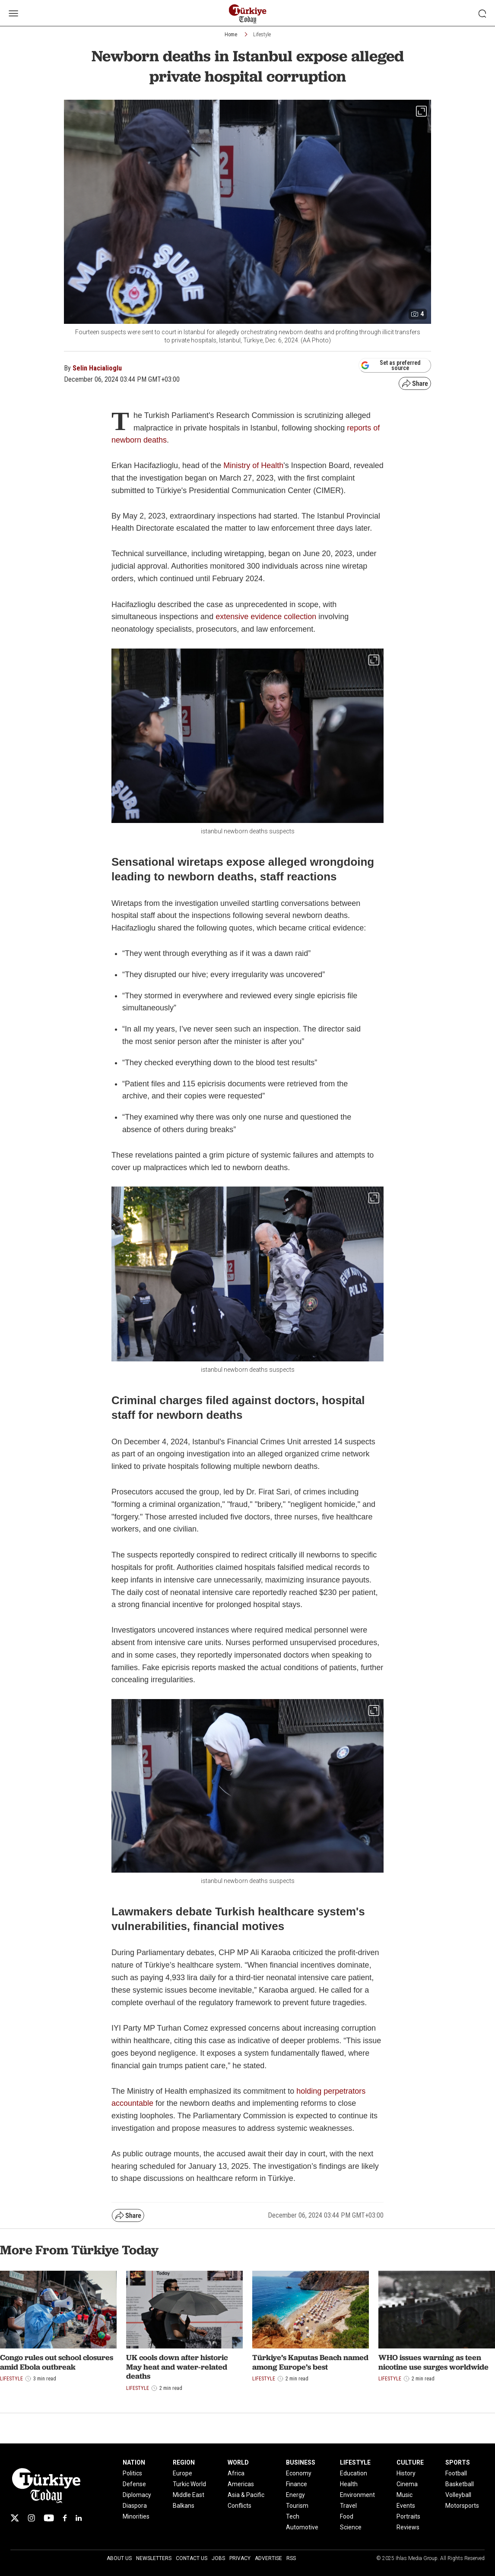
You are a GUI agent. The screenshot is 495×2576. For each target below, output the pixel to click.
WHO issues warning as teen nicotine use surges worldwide (433, 2362)
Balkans (183, 2505)
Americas (241, 2484)
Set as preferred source (391, 365)
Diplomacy (137, 2495)
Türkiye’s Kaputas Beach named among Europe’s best (310, 2362)
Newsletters (153, 2558)
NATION (134, 2462)
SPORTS (457, 2462)
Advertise (268, 2558)
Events (406, 2505)
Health (349, 2484)
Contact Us (191, 2558)
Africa (236, 2473)
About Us (119, 2558)
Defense (134, 2484)
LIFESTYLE (355, 2462)
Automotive (302, 2527)
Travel (348, 2505)
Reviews (408, 2527)
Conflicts (239, 2505)
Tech (292, 2516)
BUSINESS (300, 2462)
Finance (296, 2484)
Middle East (188, 2495)
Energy (295, 2495)
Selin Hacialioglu (97, 368)
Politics (132, 2473)
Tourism (297, 2505)
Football (456, 2473)
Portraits (408, 2516)
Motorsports (462, 2505)
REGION (184, 2462)
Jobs (218, 2558)
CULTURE (410, 2462)
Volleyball (458, 2495)
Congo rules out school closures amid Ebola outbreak (56, 2362)
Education (353, 2473)
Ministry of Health (253, 465)
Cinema (407, 2484)
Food (346, 2516)
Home (231, 34)
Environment (357, 2495)
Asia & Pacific (246, 2495)
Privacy (240, 2558)
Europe (182, 2473)
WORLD (238, 2462)
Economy (298, 2473)
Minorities (136, 2516)
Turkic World (189, 2484)
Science (351, 2527)
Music (404, 2495)
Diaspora (135, 2505)
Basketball (459, 2484)
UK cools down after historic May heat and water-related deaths (177, 2366)
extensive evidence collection (266, 616)
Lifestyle (262, 34)
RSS (291, 2558)
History (406, 2473)
